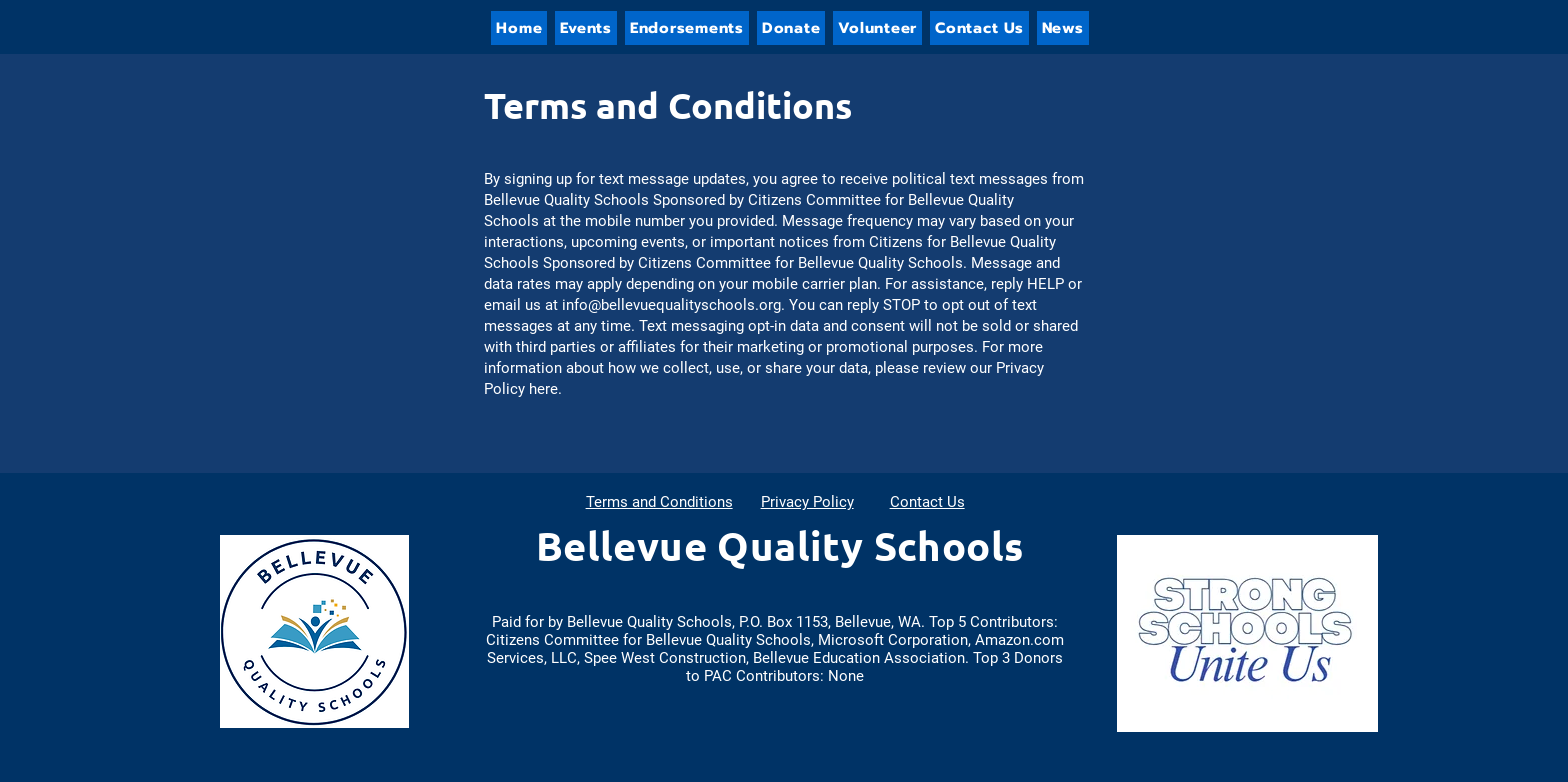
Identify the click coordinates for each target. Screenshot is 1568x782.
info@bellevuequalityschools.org (671, 305)
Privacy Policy (807, 502)
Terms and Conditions (659, 502)
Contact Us (927, 502)
